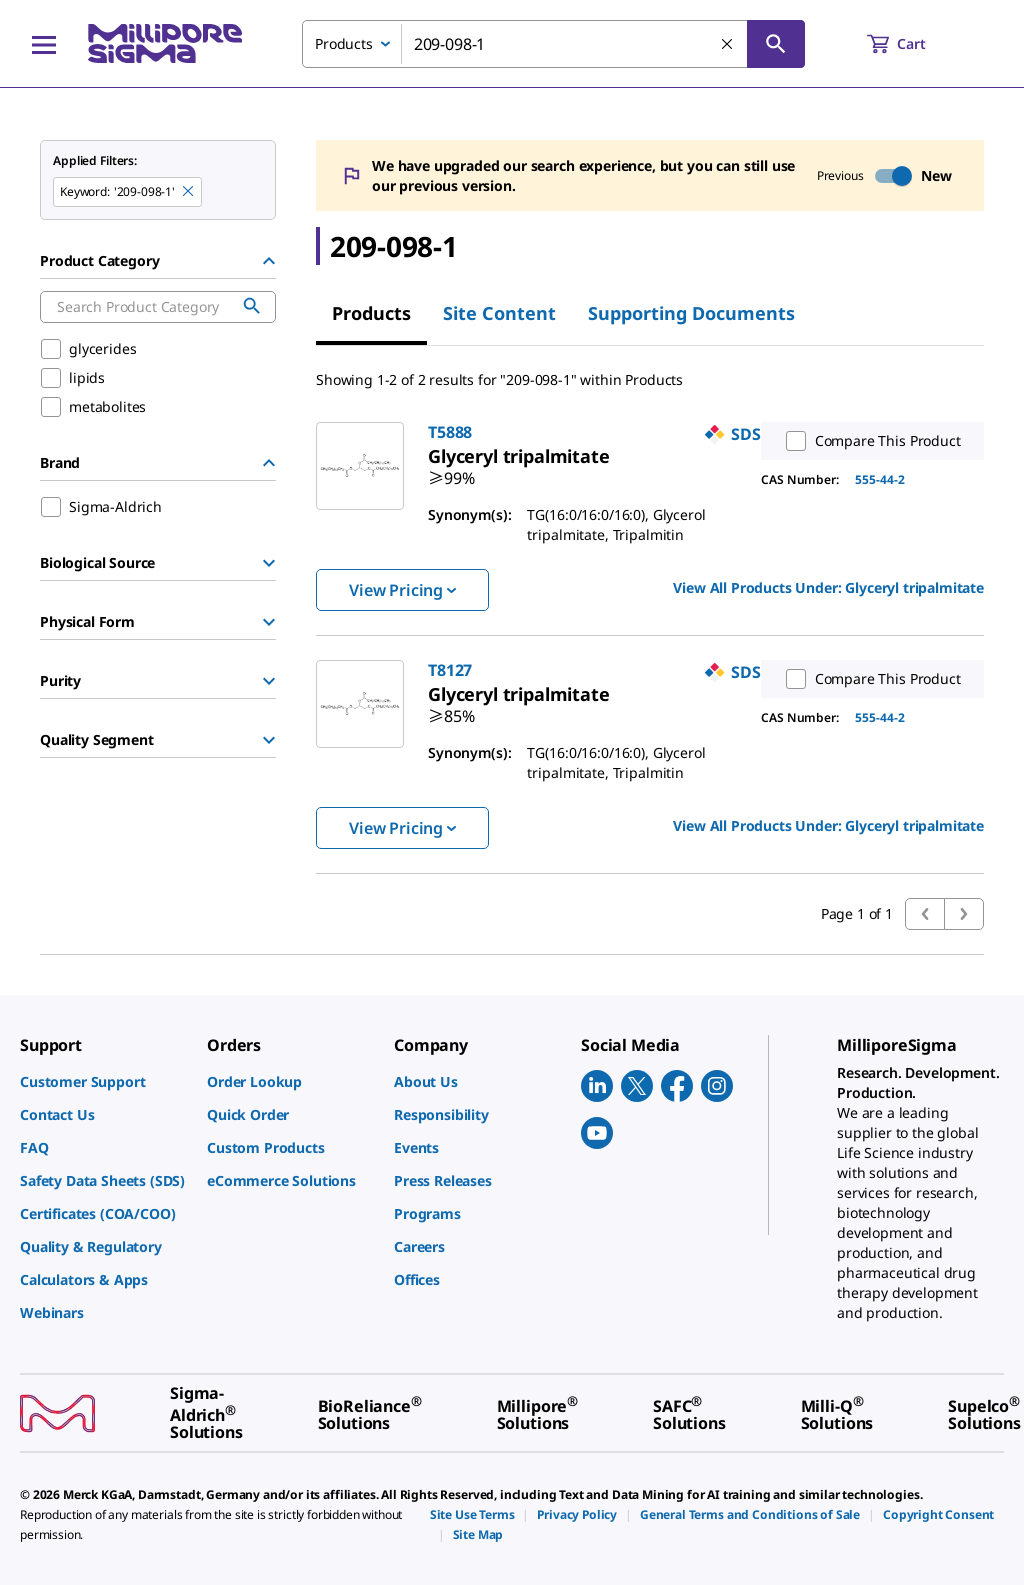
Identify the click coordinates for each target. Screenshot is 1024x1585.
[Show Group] (269, 563)
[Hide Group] (269, 261)
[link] (519, 456)
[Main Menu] (44, 44)
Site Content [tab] (499, 313)
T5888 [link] (450, 432)
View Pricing (402, 590)
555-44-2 (880, 479)
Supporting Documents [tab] (691, 313)
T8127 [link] (450, 670)
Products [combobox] (344, 43)
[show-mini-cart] (914, 44)
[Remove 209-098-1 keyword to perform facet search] (189, 192)
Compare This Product (869, 441)
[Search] (776, 44)
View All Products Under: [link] (828, 587)
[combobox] (553, 44)
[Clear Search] (728, 45)
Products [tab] (371, 313)
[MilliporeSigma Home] (165, 43)
